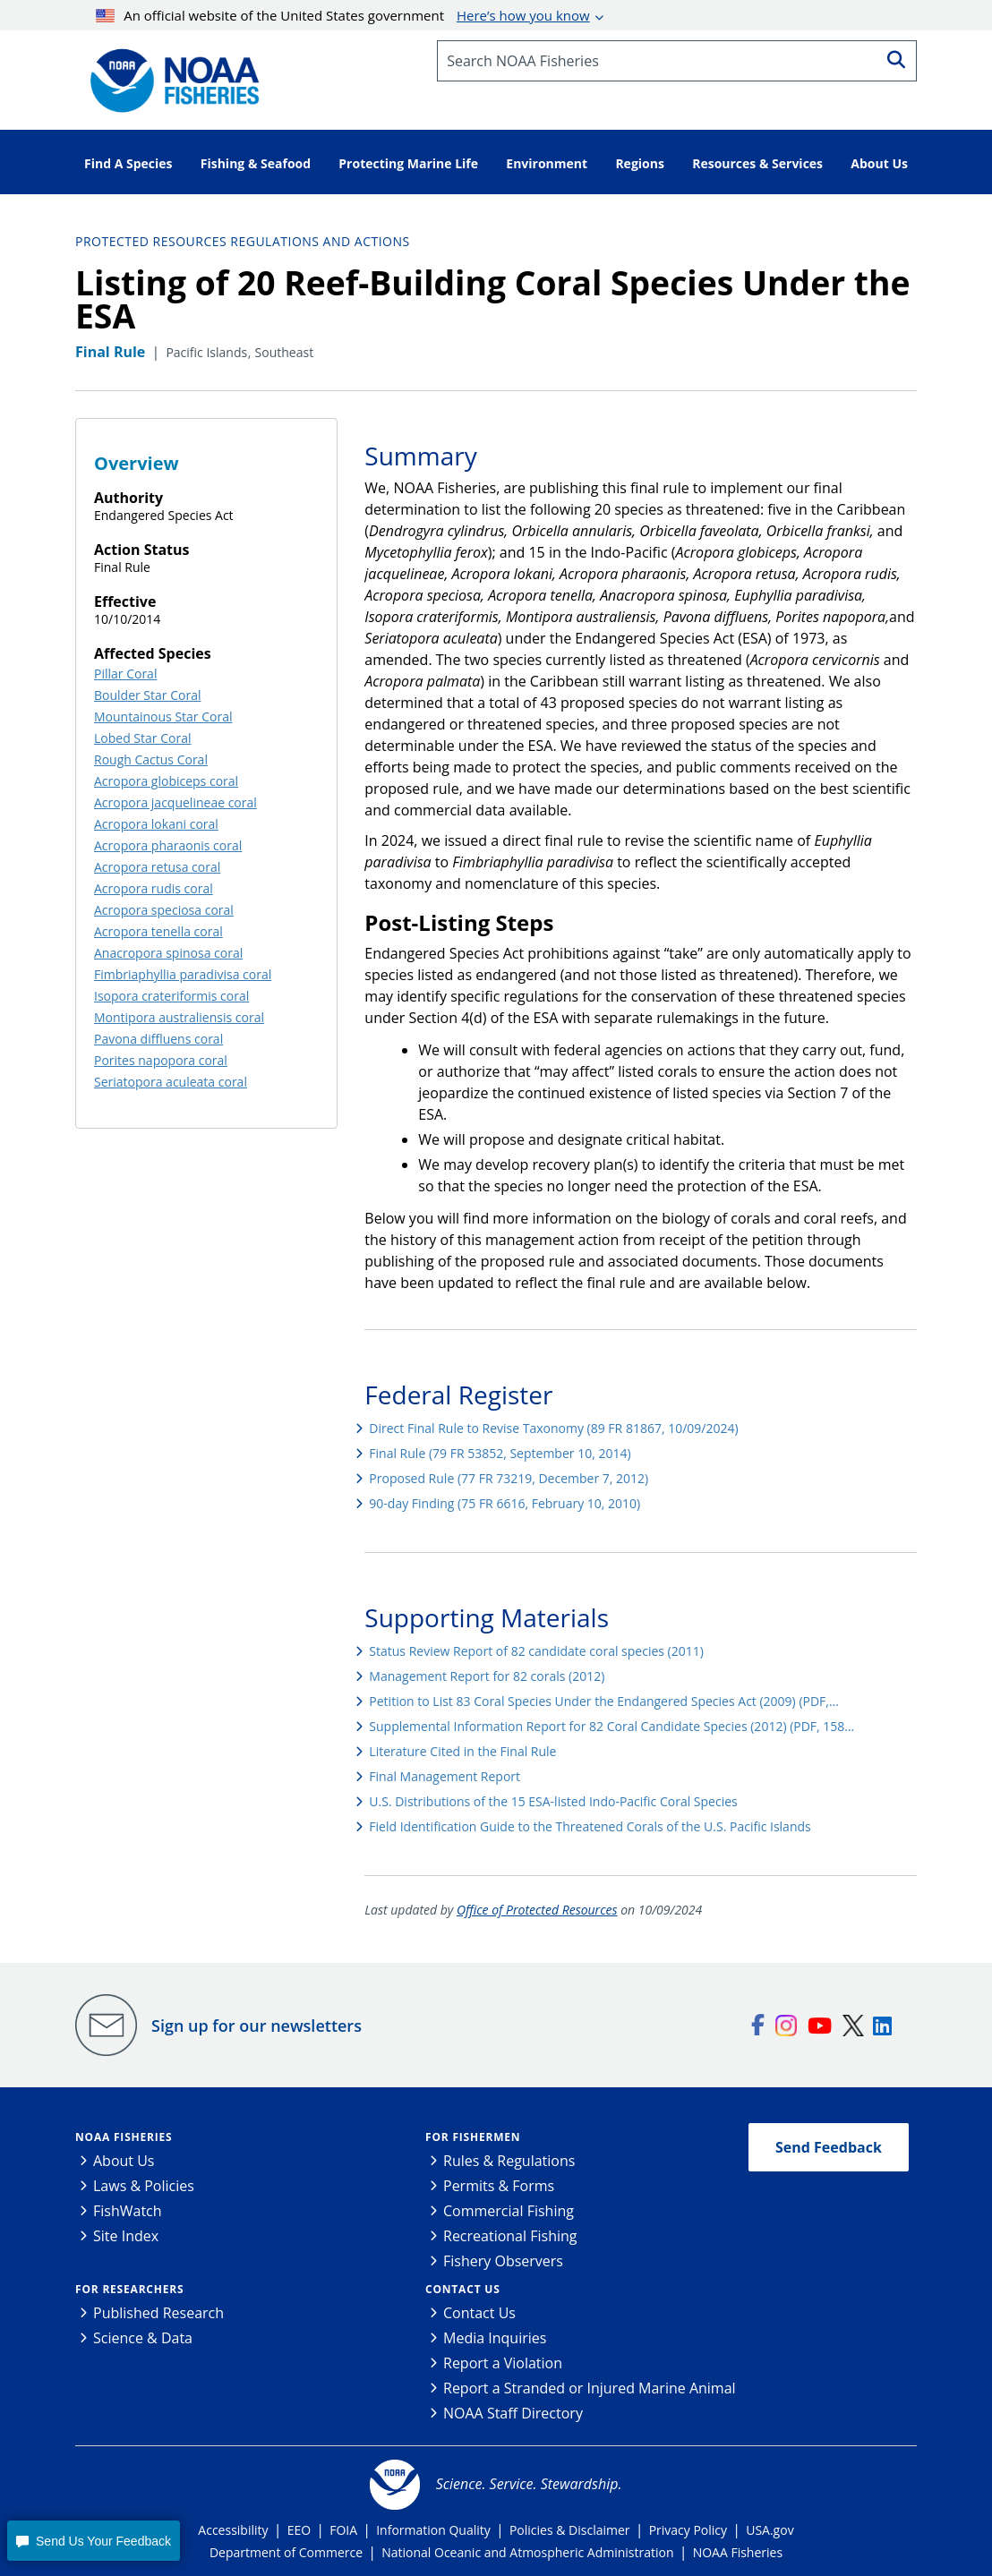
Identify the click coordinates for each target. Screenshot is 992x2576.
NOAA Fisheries (123, 2137)
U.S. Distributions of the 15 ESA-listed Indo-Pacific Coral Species (553, 1801)
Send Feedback (828, 2147)
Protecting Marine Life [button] (408, 163)
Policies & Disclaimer (569, 2529)
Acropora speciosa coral (164, 909)
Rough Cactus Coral (151, 759)
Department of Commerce (286, 2552)
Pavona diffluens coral (158, 1038)
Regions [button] (639, 163)
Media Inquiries (494, 2338)
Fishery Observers (503, 2261)
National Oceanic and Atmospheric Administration (527, 2552)
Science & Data (142, 2338)
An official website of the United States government (343, 15)
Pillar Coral (125, 673)
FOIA (343, 2529)
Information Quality (433, 2529)
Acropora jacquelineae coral (175, 802)
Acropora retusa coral (157, 866)
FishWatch (127, 2211)
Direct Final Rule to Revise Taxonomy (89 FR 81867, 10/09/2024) (553, 1428)
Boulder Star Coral (147, 695)
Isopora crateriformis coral (171, 995)
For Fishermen (472, 2137)
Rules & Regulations (509, 2161)
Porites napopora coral (160, 1060)
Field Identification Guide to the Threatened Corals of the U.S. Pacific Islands (589, 1826)
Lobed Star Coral (142, 737)
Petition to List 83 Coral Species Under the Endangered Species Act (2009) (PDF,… (604, 1701)
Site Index (125, 2236)
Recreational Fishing (510, 2236)
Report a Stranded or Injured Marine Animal (589, 2388)
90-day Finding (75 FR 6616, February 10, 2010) (504, 1503)
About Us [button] (879, 163)
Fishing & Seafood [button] (256, 163)
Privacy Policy (688, 2529)
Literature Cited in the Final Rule (462, 1751)
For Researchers (129, 2289)
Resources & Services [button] (757, 163)
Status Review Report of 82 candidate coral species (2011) (536, 1650)
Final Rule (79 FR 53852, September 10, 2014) (499, 1453)
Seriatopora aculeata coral (170, 1081)
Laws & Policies (143, 2186)
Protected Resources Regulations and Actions (242, 241)
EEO (299, 2529)
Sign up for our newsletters (256, 2025)
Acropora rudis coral (153, 888)
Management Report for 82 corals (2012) (486, 1676)
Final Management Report (444, 1776)
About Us (124, 2161)
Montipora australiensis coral (179, 1017)
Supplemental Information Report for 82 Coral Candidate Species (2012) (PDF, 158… (611, 1726)
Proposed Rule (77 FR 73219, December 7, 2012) (508, 1478)
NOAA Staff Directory (513, 2413)
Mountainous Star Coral (163, 716)
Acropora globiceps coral (166, 780)
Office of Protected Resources (537, 1909)
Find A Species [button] (128, 163)
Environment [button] (546, 163)
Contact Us (462, 2289)
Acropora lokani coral (156, 823)
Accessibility (233, 2529)
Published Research (158, 2313)
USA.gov (769, 2529)
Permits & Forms (498, 2186)
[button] (93, 2541)
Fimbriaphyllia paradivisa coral (182, 974)
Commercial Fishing (508, 2211)
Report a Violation (502, 2363)
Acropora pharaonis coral (168, 845)
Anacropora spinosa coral (168, 952)
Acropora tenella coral (158, 931)
